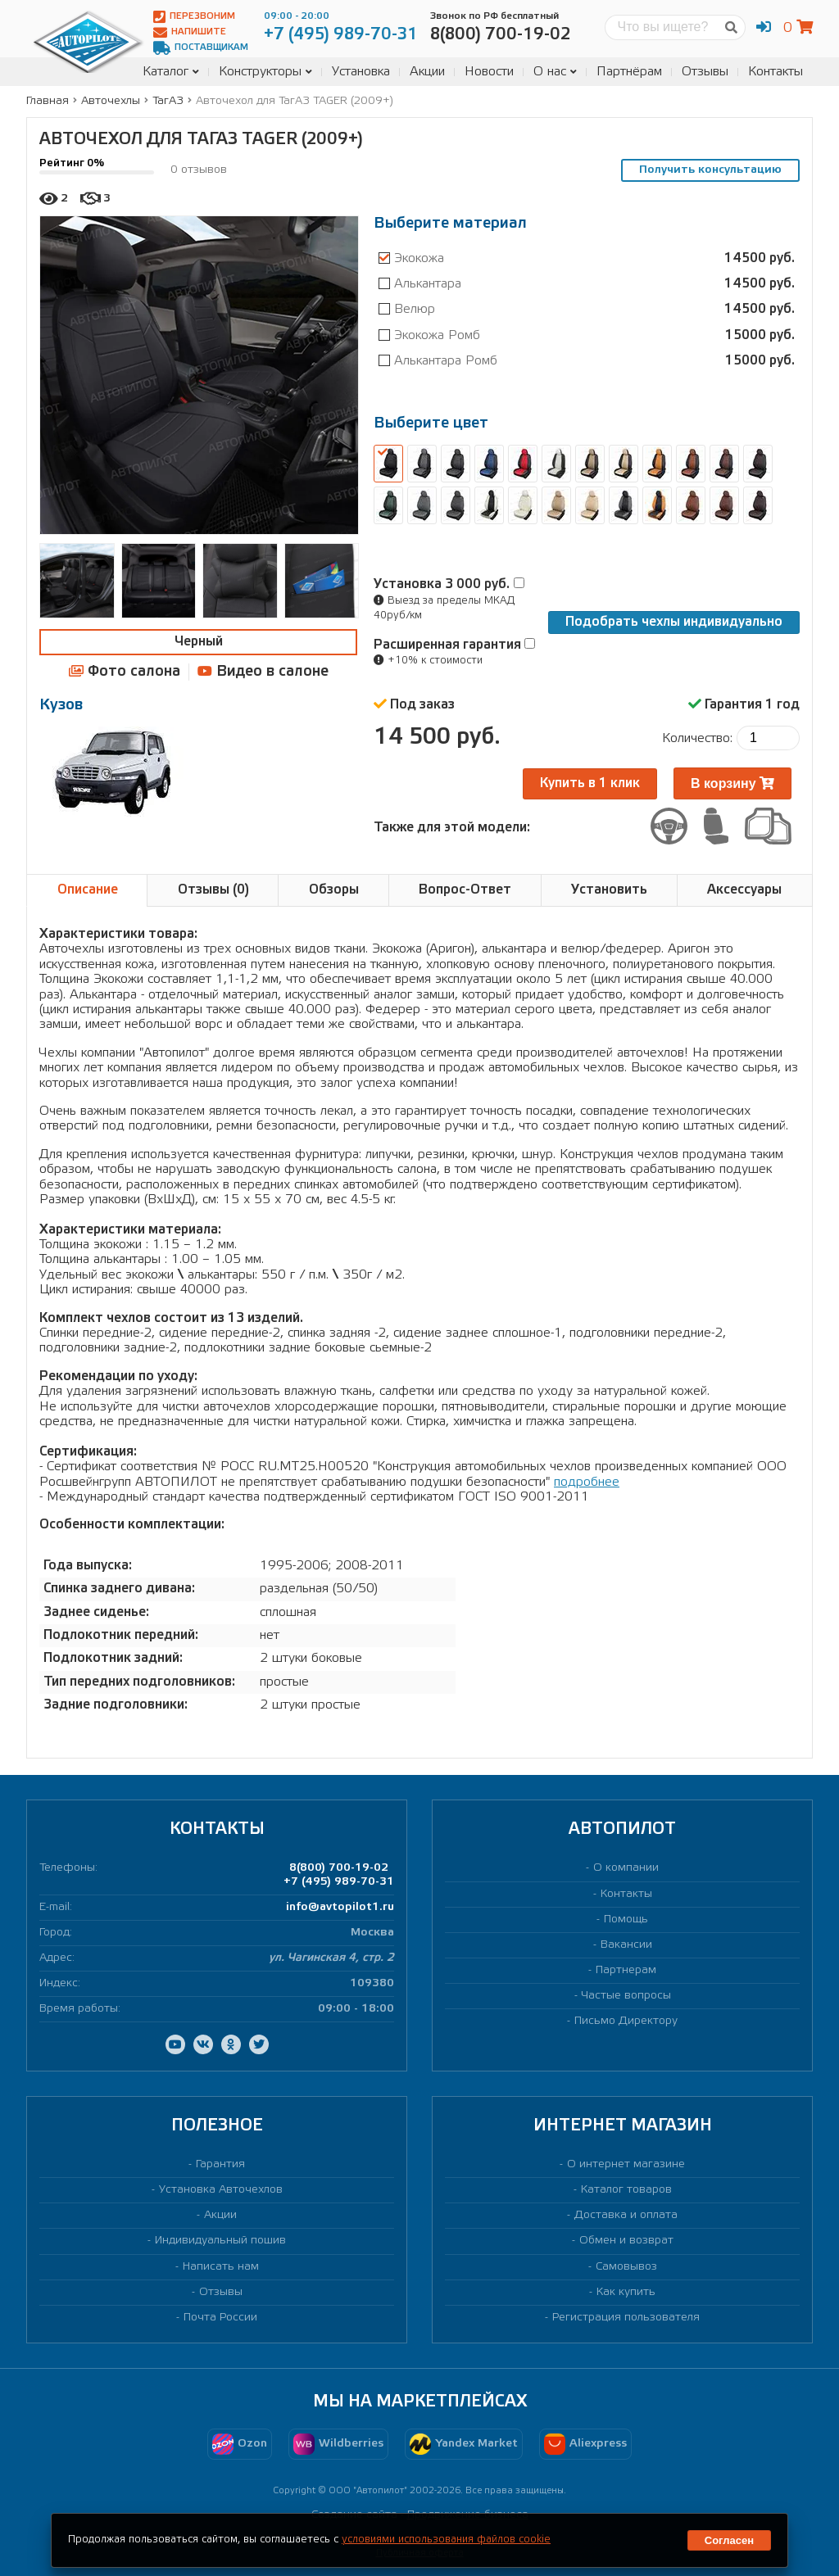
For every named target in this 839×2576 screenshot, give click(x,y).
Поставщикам (200, 48)
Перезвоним (194, 17)
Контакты (775, 72)
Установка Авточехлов (221, 2189)
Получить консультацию (710, 170)
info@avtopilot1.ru (340, 1907)
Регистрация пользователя (626, 2317)
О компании (626, 1868)
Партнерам (626, 1970)
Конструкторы (265, 72)
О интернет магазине (626, 2164)
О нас (555, 72)
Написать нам (221, 2266)
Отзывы (705, 72)
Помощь (626, 1919)
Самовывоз (626, 2266)
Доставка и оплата (626, 2215)
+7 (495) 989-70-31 (338, 1882)
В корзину (732, 783)
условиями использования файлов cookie (446, 2539)
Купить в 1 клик (590, 783)
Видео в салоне (263, 671)
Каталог (171, 72)
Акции (427, 72)
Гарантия (220, 2164)
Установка (361, 72)
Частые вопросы (626, 1995)
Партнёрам (629, 72)
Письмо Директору (626, 2021)
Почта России (220, 2317)
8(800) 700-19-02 (338, 1868)
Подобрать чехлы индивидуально (673, 622)
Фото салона (124, 670)
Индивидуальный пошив (220, 2240)
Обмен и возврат (626, 2240)
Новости (489, 72)
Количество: (697, 738)
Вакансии (626, 1945)
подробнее (586, 1482)
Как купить (625, 2292)
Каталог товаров (626, 2189)
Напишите (189, 32)
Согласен (729, 2540)
